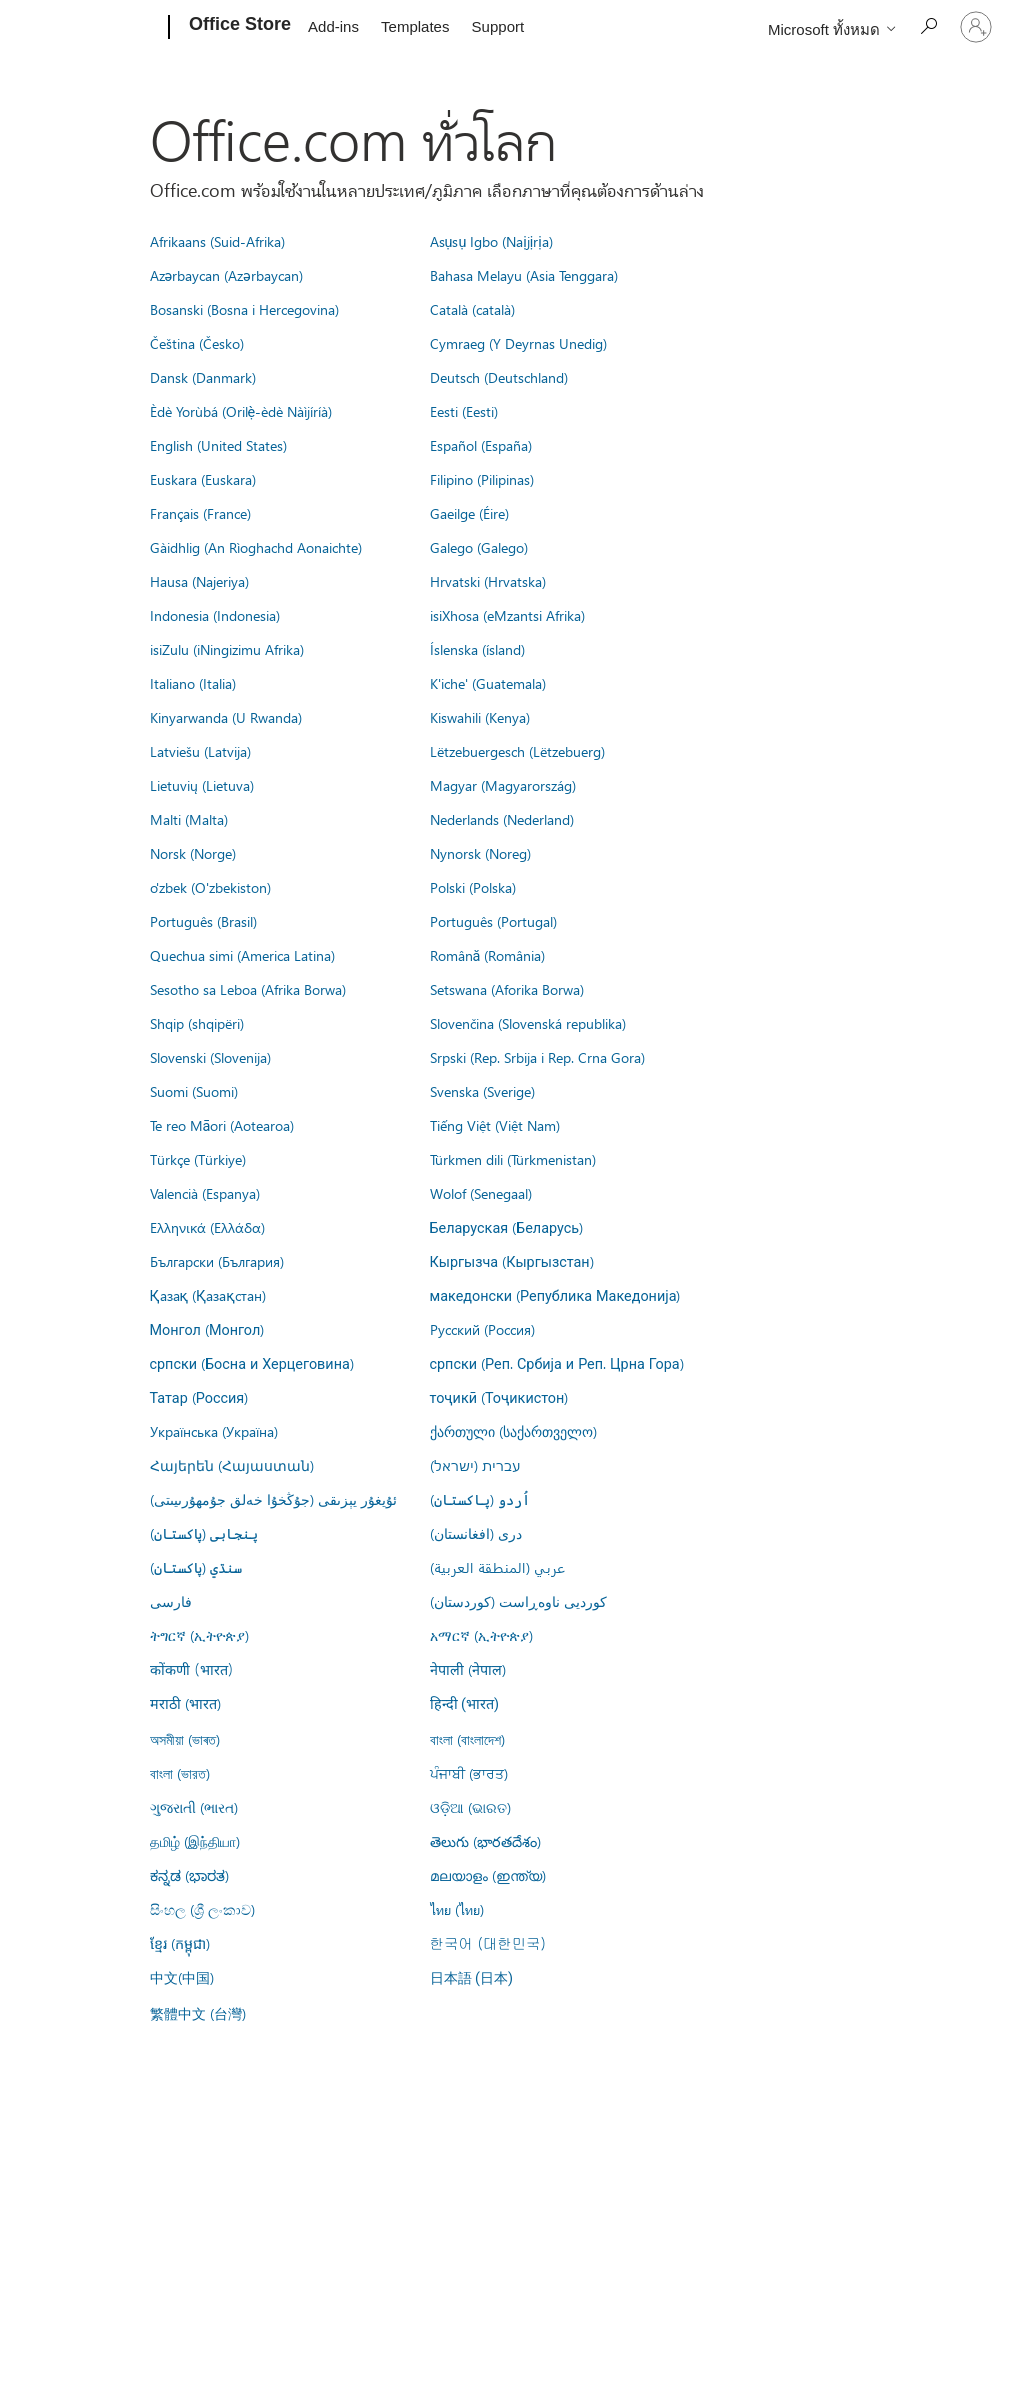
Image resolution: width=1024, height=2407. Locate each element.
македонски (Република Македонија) (555, 1295)
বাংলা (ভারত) (180, 1773)
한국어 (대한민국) (488, 1943)
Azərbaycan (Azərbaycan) (226, 275)
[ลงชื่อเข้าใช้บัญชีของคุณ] (976, 27)
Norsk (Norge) (193, 853)
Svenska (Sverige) (482, 1091)
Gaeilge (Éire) (469, 513)
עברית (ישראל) (475, 1465)
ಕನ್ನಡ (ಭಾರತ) (189, 1875)
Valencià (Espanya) (205, 1193)
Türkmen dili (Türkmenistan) (513, 1159)
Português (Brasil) (203, 921)
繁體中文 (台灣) (198, 2013)
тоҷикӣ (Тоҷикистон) (499, 1397)
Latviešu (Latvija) (200, 751)
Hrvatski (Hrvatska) (488, 581)
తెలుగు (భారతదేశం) (485, 1841)
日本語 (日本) (472, 1978)
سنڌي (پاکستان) (196, 1567)
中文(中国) (182, 1977)
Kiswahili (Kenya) (480, 717)
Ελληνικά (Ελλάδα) (207, 1227)
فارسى (171, 1601)
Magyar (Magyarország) (503, 785)
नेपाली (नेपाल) (468, 1669)
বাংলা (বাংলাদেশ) (467, 1739)
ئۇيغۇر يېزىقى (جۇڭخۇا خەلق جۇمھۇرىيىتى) (273, 1499)
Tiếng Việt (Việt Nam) (495, 1125)
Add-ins (333, 26)
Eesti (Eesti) (464, 411)
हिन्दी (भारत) (465, 1704)
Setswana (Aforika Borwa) (507, 989)
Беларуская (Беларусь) (507, 1227)
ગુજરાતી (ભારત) (194, 1807)
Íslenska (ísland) (477, 649)
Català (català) (472, 309)
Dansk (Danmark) (203, 377)
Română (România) (488, 955)
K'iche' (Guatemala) (488, 683)
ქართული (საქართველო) (513, 1431)
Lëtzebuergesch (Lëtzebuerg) (517, 751)
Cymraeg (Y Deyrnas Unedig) (518, 343)
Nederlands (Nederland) (502, 819)
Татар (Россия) (199, 1397)
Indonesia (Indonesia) (215, 615)
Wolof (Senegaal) (481, 1193)
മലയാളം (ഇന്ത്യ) (488, 1875)
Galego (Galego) (479, 547)
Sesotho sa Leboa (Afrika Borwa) (248, 989)
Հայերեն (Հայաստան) (232, 1465)
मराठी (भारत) (185, 1703)
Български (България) (217, 1261)
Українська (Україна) (214, 1431)
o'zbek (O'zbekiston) (210, 887)
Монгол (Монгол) (207, 1329)
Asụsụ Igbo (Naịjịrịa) (491, 241)
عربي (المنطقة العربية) (497, 1567)
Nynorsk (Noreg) (480, 853)
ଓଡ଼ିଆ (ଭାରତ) (470, 1807)
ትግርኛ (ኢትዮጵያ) (199, 1635)
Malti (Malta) (189, 819)
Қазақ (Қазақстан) (208, 1295)
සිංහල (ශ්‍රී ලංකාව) (202, 1909)
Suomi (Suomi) (194, 1091)
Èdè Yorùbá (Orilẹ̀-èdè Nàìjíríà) (241, 411)
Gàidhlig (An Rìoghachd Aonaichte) (256, 547)
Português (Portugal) (493, 921)
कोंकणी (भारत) (192, 1669)
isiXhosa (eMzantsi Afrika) (507, 615)
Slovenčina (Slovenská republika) (528, 1023)
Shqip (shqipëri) (197, 1023)
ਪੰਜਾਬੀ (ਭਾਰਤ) (469, 1773)
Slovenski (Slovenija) (210, 1057)
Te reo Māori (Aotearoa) (222, 1125)
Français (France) (200, 513)
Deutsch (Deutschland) (499, 377)
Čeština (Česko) (197, 343)
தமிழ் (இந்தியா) (195, 1841)
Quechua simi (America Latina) (242, 955)
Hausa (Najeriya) (199, 581)
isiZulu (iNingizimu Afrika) (227, 649)
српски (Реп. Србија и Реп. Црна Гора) (557, 1363)
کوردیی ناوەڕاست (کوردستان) (518, 1601)
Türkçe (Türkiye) (198, 1159)
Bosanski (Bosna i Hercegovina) (244, 309)
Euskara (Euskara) (203, 479)
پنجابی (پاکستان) (204, 1533)
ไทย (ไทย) (457, 1909)
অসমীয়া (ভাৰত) (185, 1739)
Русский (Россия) (482, 1329)
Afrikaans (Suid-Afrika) (217, 241)
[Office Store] (238, 28)
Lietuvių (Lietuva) (202, 785)
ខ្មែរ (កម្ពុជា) (180, 1943)
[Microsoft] (92, 28)
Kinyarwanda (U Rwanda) (226, 717)
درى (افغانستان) (476, 1533)
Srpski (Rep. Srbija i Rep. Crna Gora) (537, 1057)
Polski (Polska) (473, 887)
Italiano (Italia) (193, 683)
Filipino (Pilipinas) (482, 479)
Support (498, 26)
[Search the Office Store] (928, 25)
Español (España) (481, 445)
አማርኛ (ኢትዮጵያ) (481, 1635)
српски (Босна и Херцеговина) (252, 1363)
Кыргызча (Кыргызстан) (512, 1261)
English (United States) (218, 445)
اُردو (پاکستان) (480, 1499)
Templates (415, 26)
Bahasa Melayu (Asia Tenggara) (524, 275)
